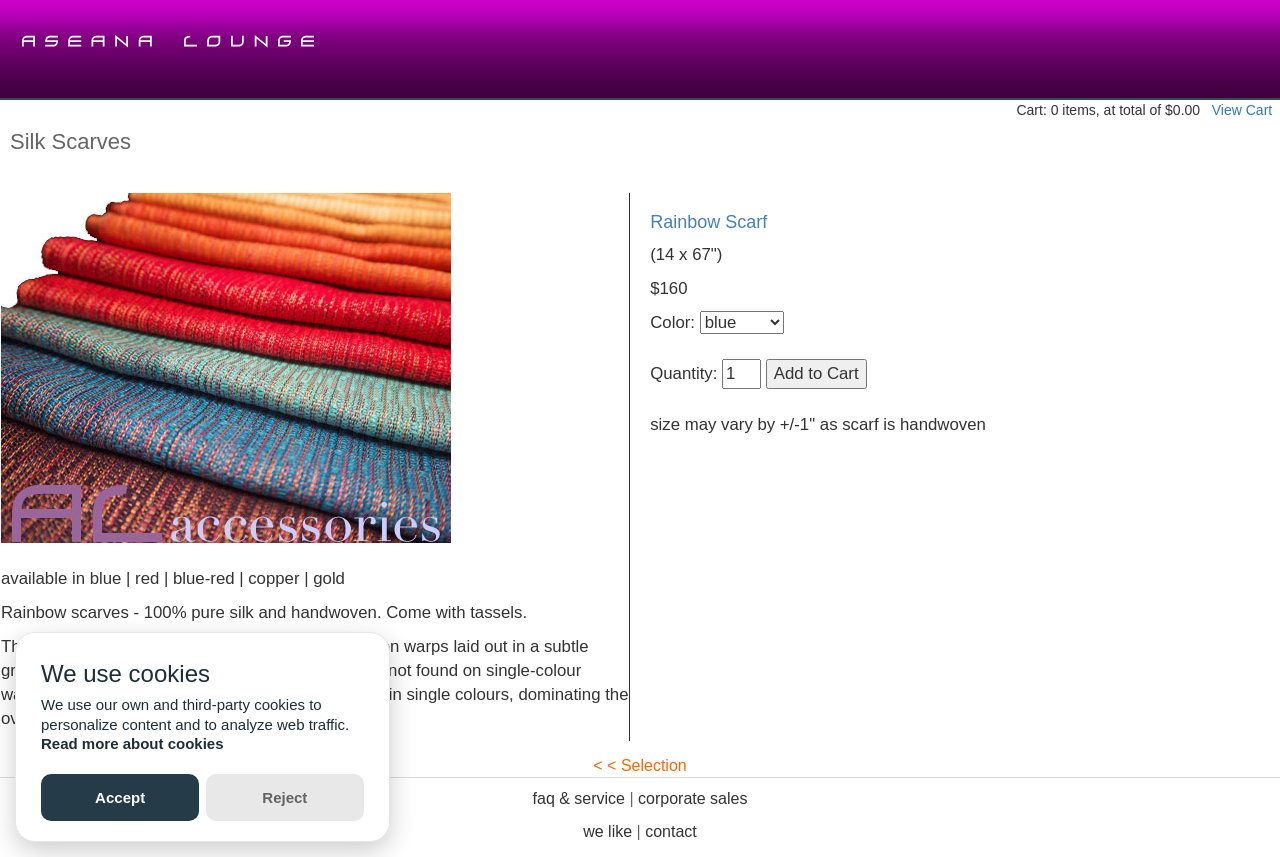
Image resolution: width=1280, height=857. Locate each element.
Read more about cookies (132, 743)
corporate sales (692, 798)
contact (671, 831)
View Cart (1242, 110)
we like (607, 831)
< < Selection (639, 765)
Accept (120, 797)
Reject (284, 797)
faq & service (579, 798)
